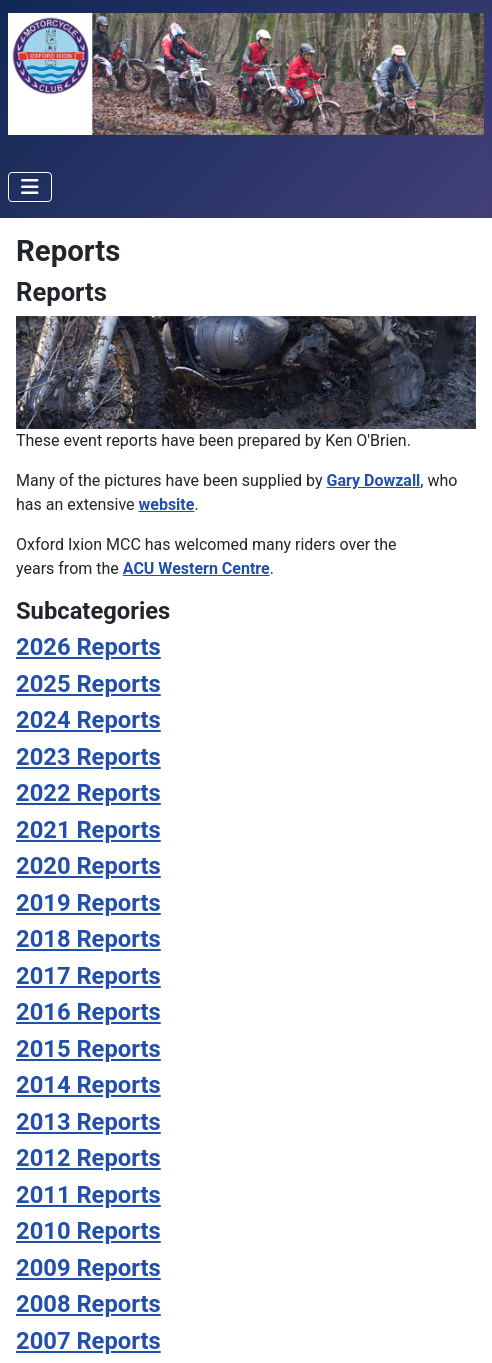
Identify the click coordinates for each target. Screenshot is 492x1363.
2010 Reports (88, 1231)
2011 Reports (88, 1195)
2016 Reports (88, 1012)
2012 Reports (88, 1158)
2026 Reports (88, 647)
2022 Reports (88, 793)
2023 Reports (88, 757)
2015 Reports (88, 1049)
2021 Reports (88, 830)
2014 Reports (88, 1085)
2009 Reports (88, 1268)
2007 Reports (88, 1341)
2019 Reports (88, 903)
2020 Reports (88, 866)
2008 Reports (88, 1304)
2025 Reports (88, 684)
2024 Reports (88, 720)
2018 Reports (88, 939)
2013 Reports (88, 1122)
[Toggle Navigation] (30, 187)
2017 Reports (88, 976)
